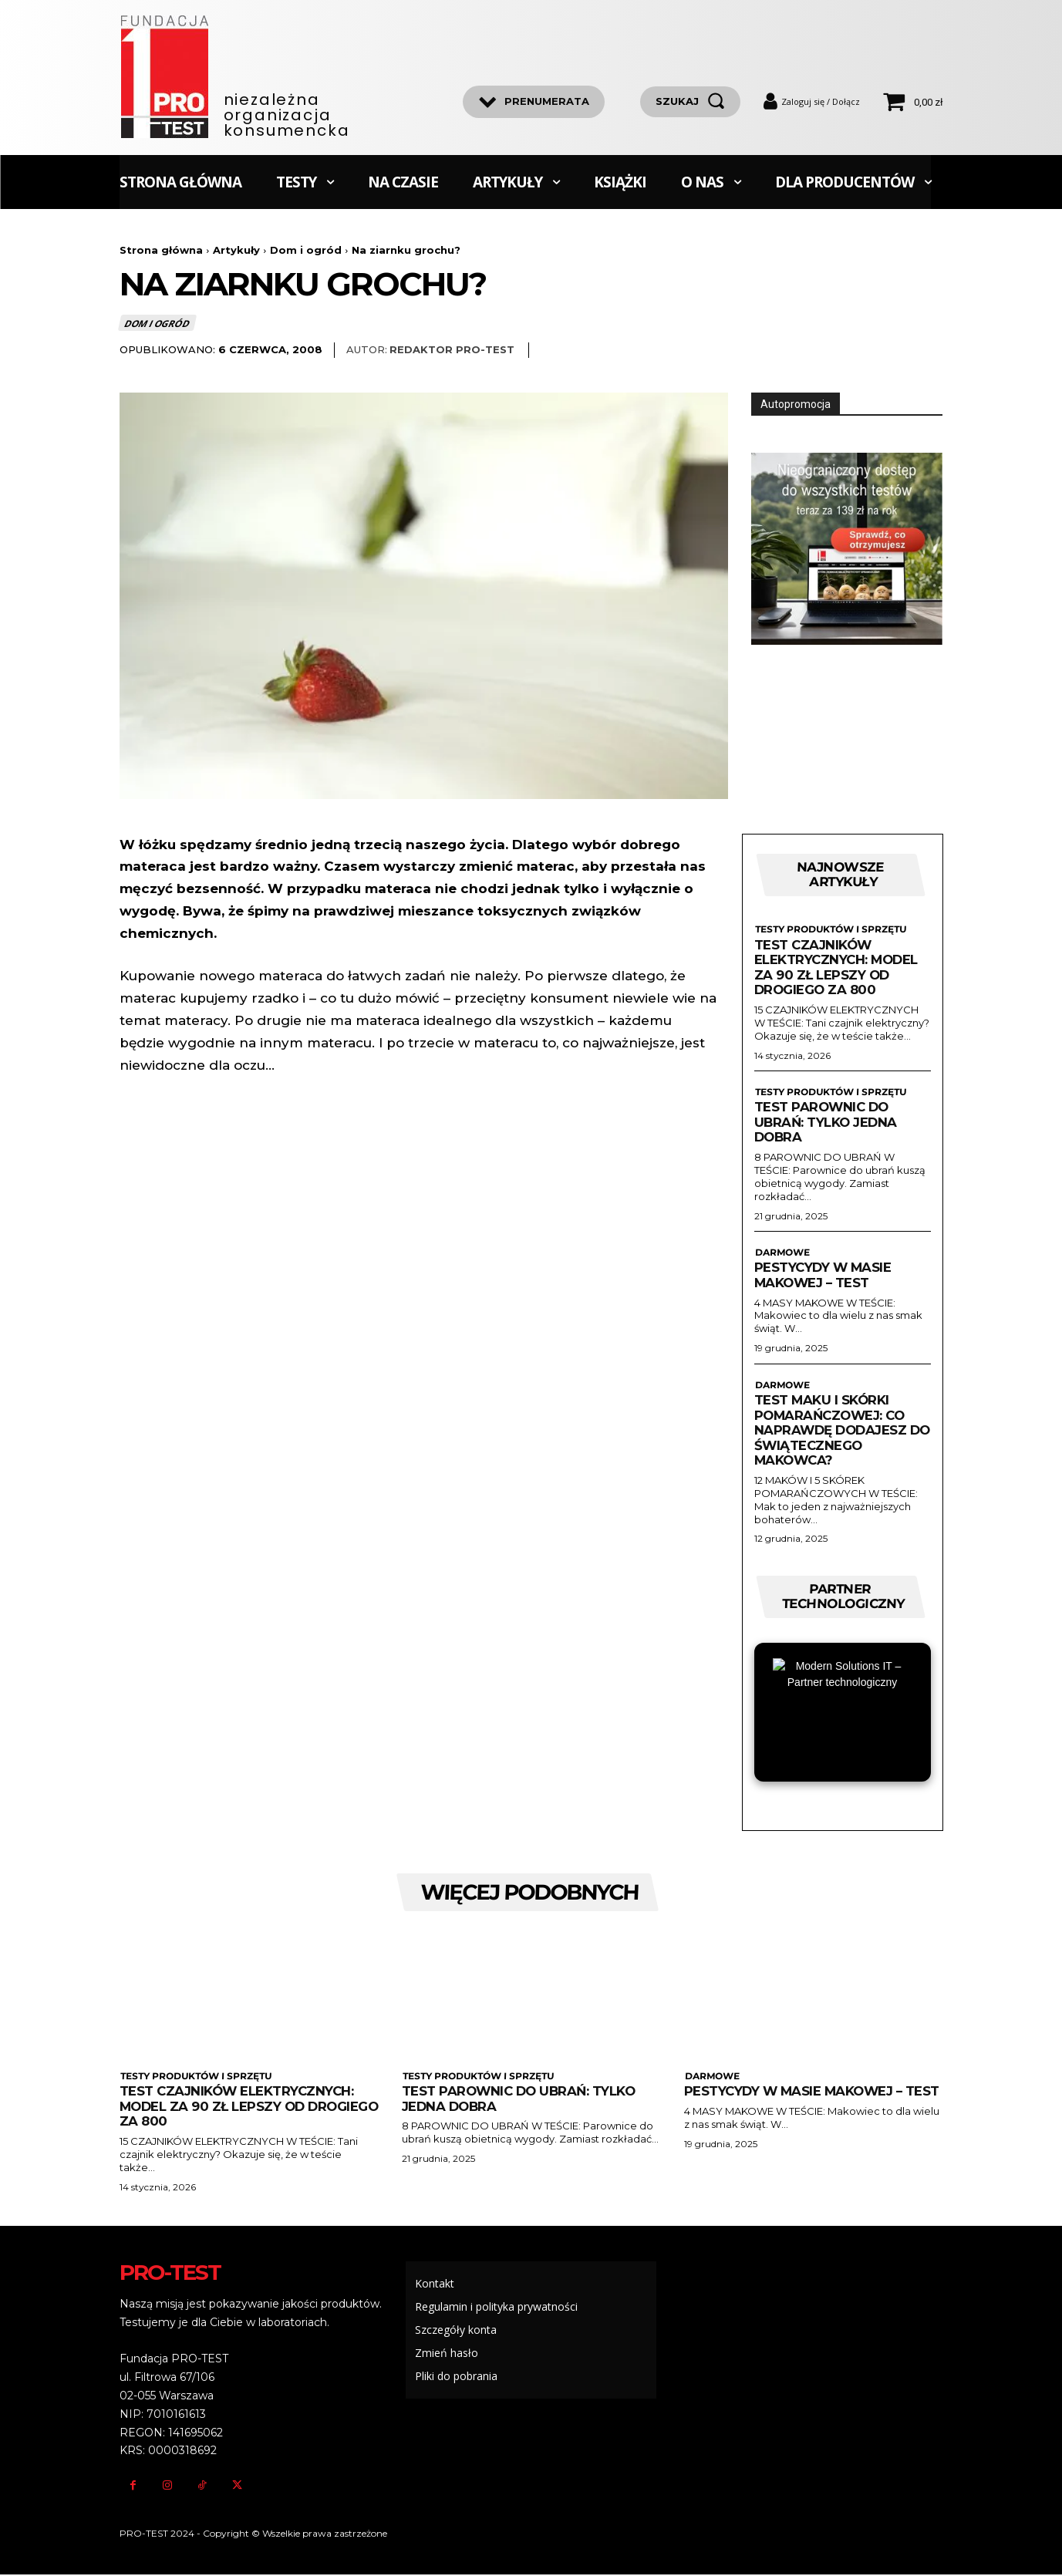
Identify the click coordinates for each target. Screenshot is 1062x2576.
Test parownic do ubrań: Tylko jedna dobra (827, 1122)
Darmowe (781, 1253)
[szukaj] (690, 101)
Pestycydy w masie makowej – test (824, 1276)
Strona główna (161, 250)
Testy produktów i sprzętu (829, 930)
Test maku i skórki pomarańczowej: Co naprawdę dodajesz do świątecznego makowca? (832, 1430)
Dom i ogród (306, 250)
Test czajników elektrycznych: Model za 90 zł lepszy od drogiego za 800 (838, 967)
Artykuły (236, 250)
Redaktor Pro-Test (451, 350)
